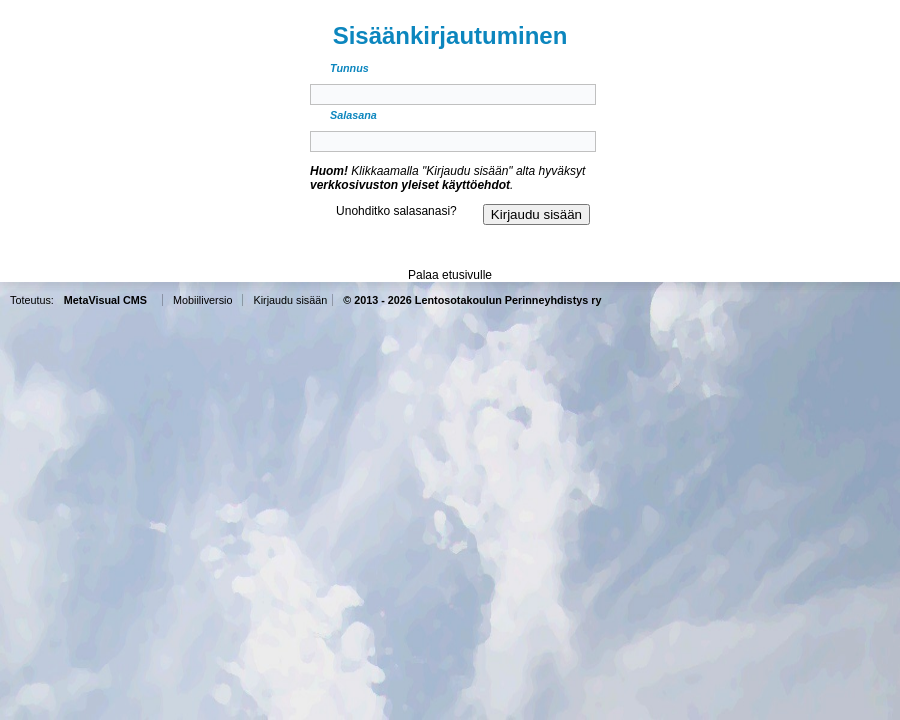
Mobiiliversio (202, 300)
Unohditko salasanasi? (396, 211)
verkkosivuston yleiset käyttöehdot (410, 185)
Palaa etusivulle (450, 275)
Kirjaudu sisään (290, 300)
